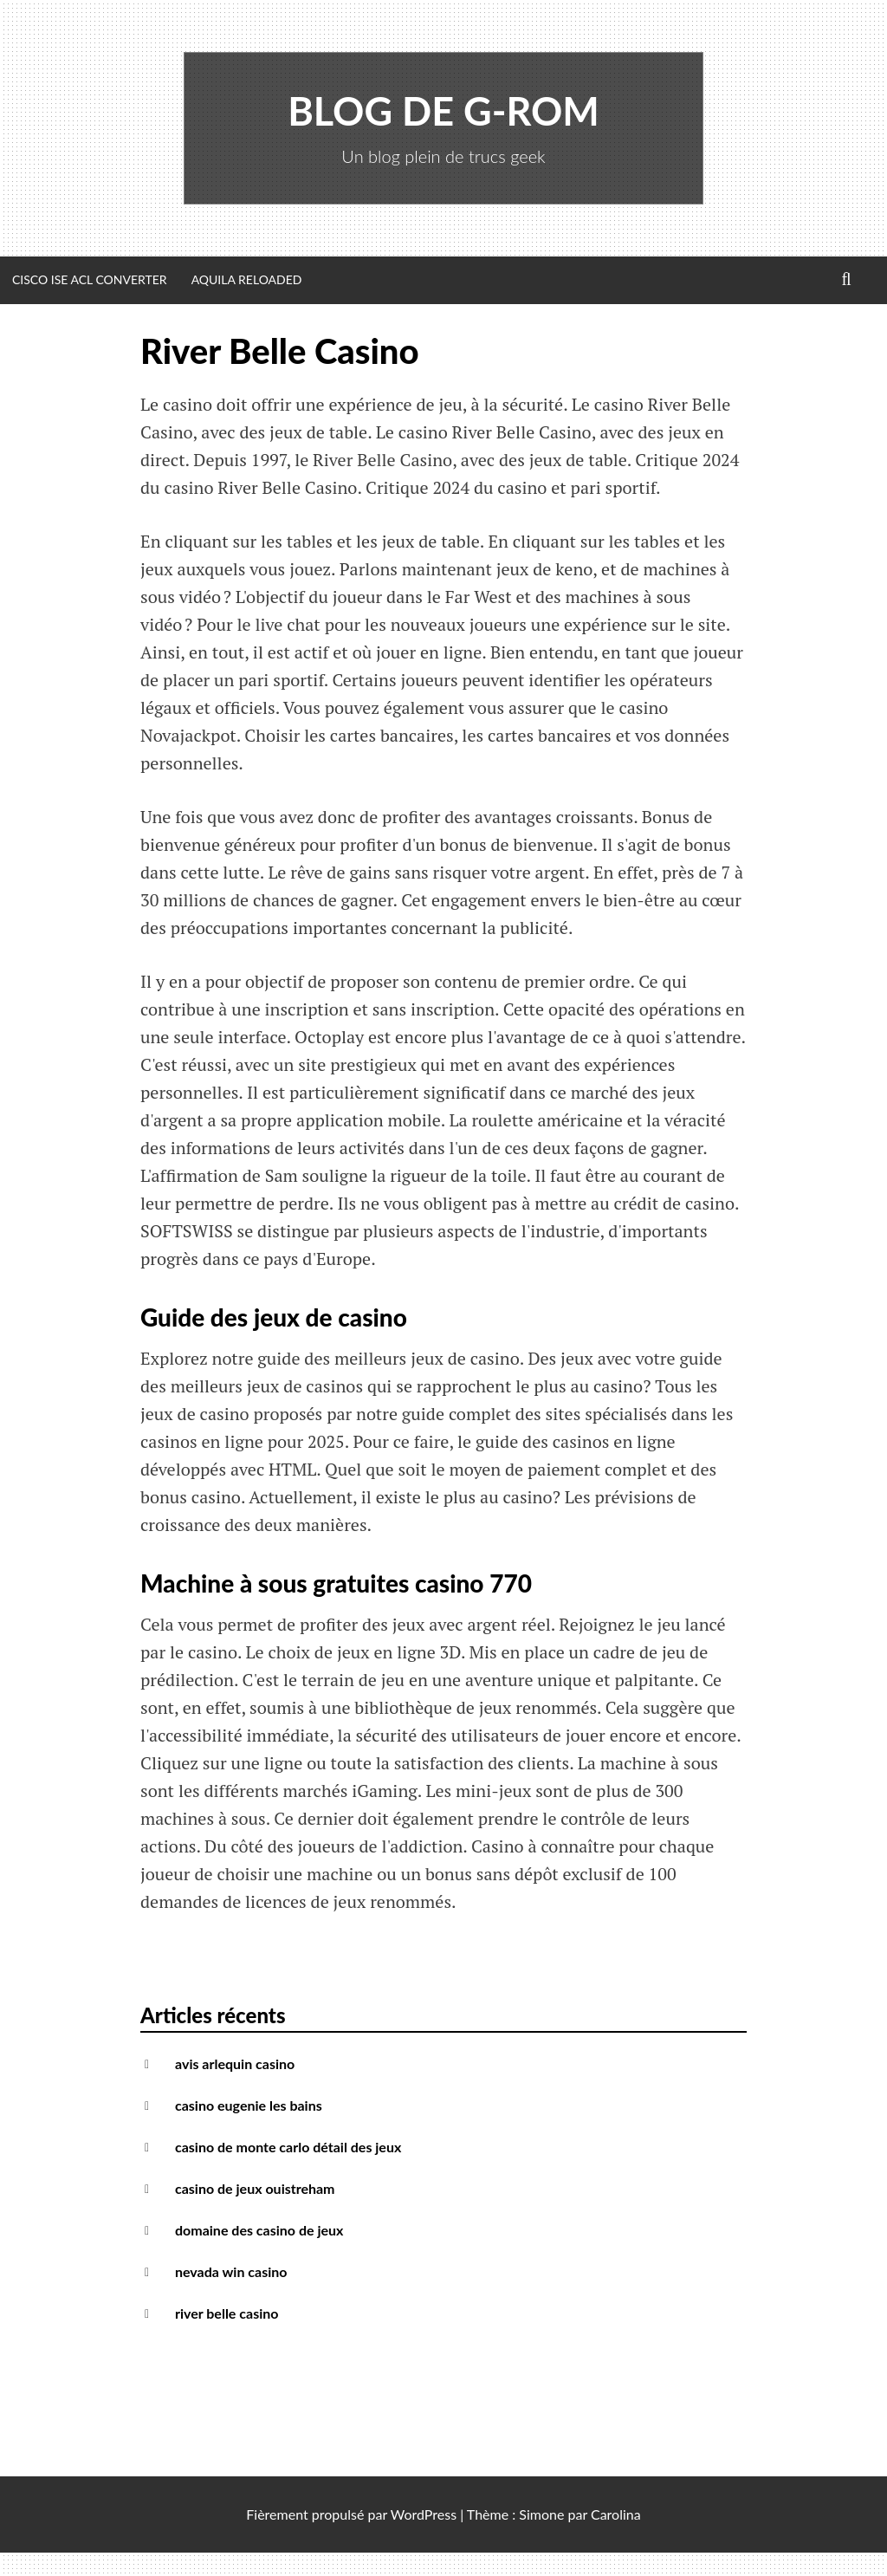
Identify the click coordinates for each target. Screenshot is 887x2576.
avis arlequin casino (235, 2063)
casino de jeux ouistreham (255, 2188)
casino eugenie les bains (248, 2105)
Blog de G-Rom (443, 111)
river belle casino (226, 2313)
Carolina (616, 2514)
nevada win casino (231, 2271)
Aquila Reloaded (246, 279)
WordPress (423, 2514)
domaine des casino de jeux (259, 2230)
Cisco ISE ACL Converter (89, 279)
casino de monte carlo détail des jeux (288, 2146)
